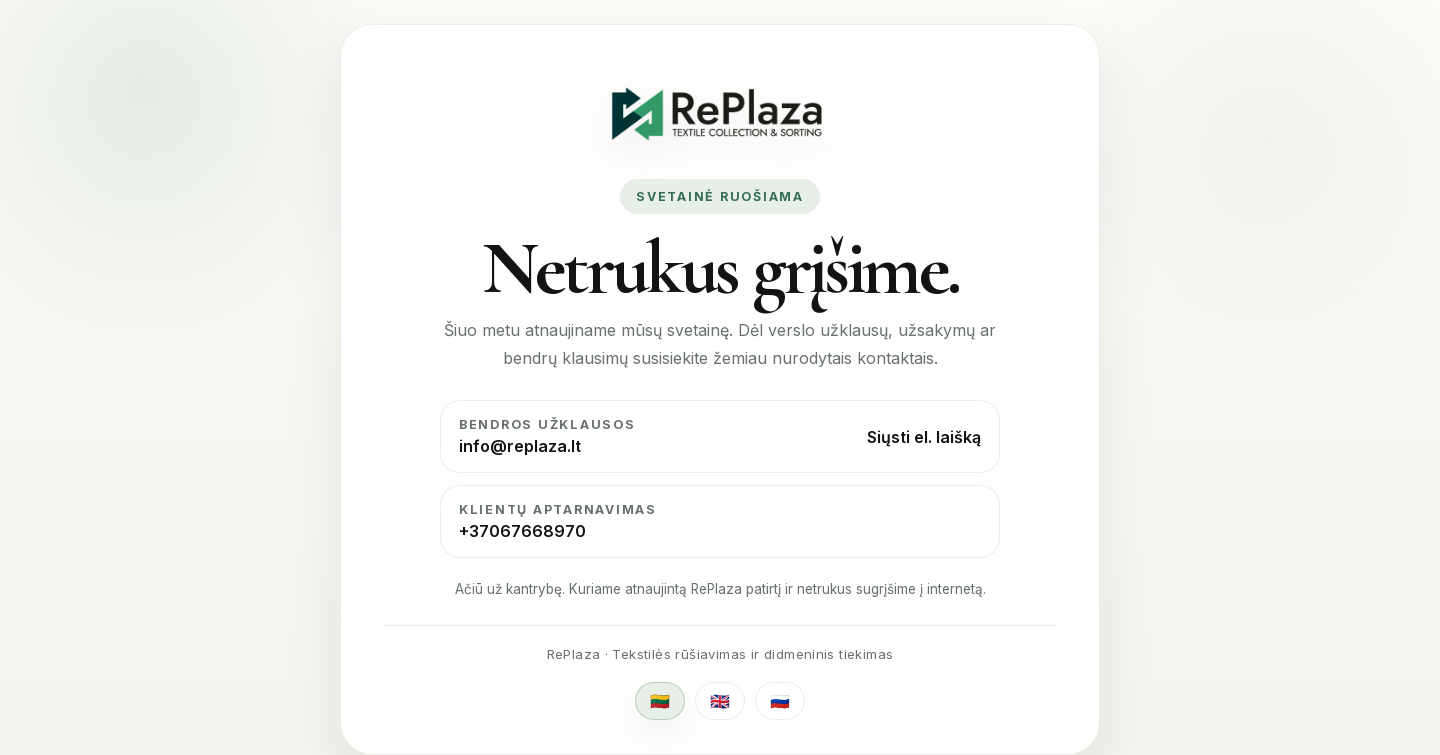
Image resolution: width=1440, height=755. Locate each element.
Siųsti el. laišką (924, 437)
